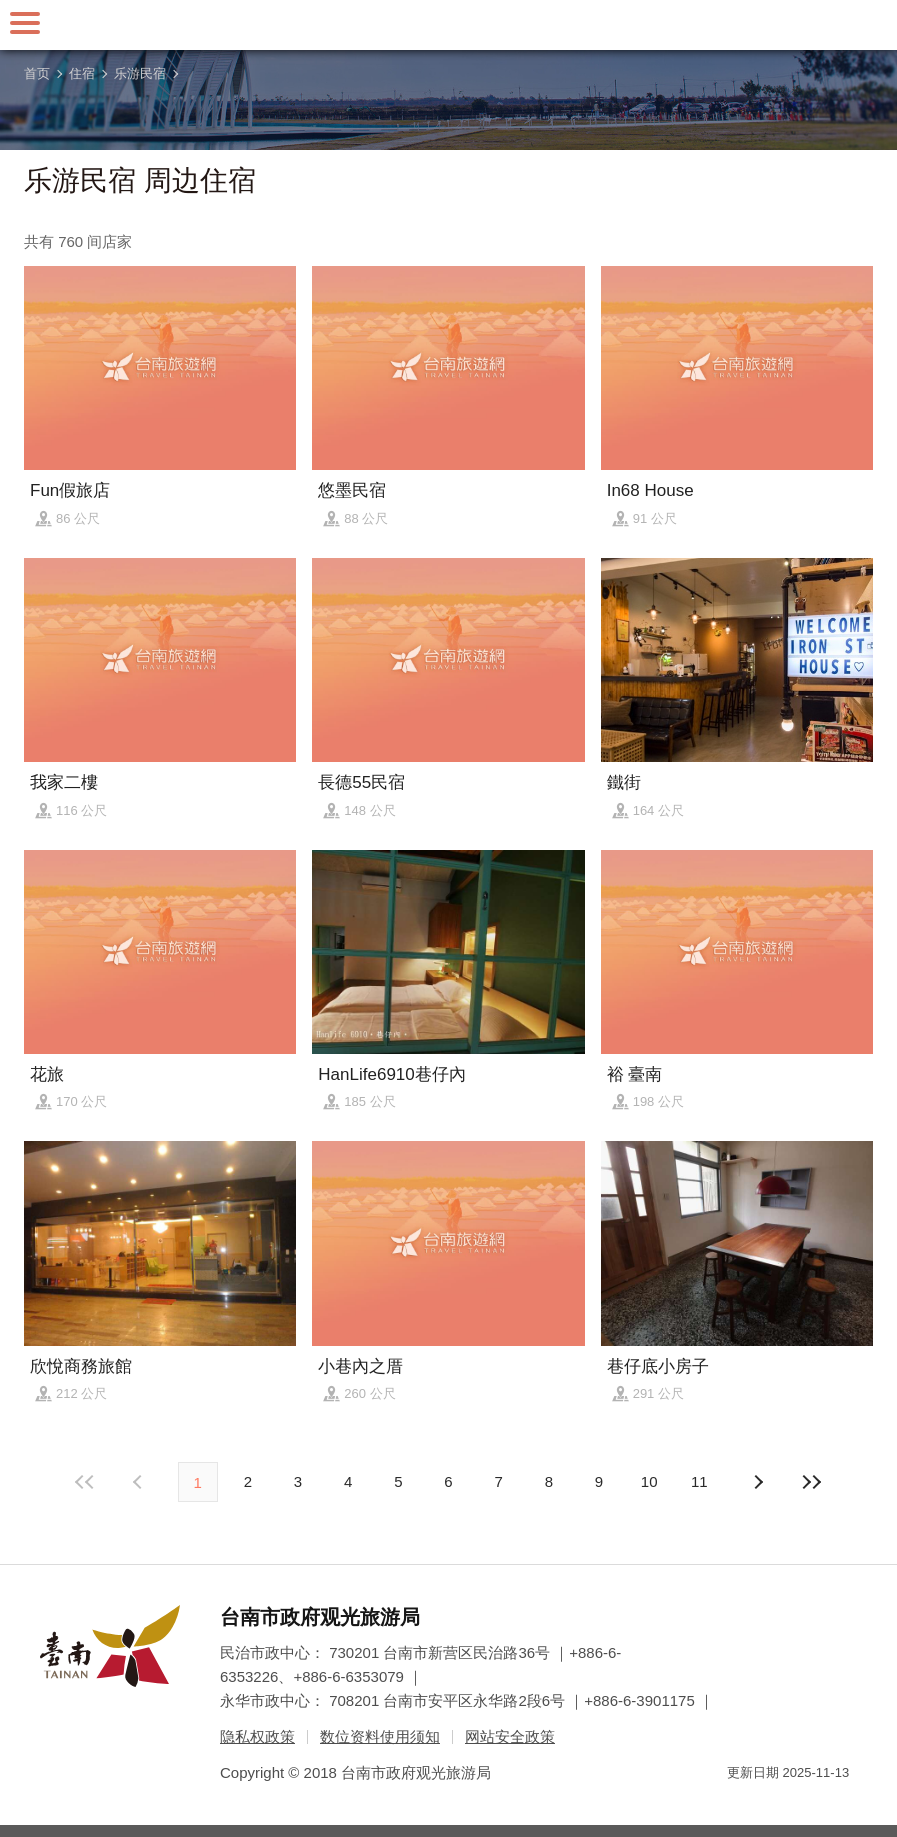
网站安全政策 (510, 1736)
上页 (757, 1482)
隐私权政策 (257, 1736)
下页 (140, 1482)
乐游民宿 (140, 73)
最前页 (85, 1482)
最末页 (812, 1482)
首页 (37, 73)
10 (649, 1481)
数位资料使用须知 (380, 1736)
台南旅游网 (449, 25)
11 (699, 1481)
